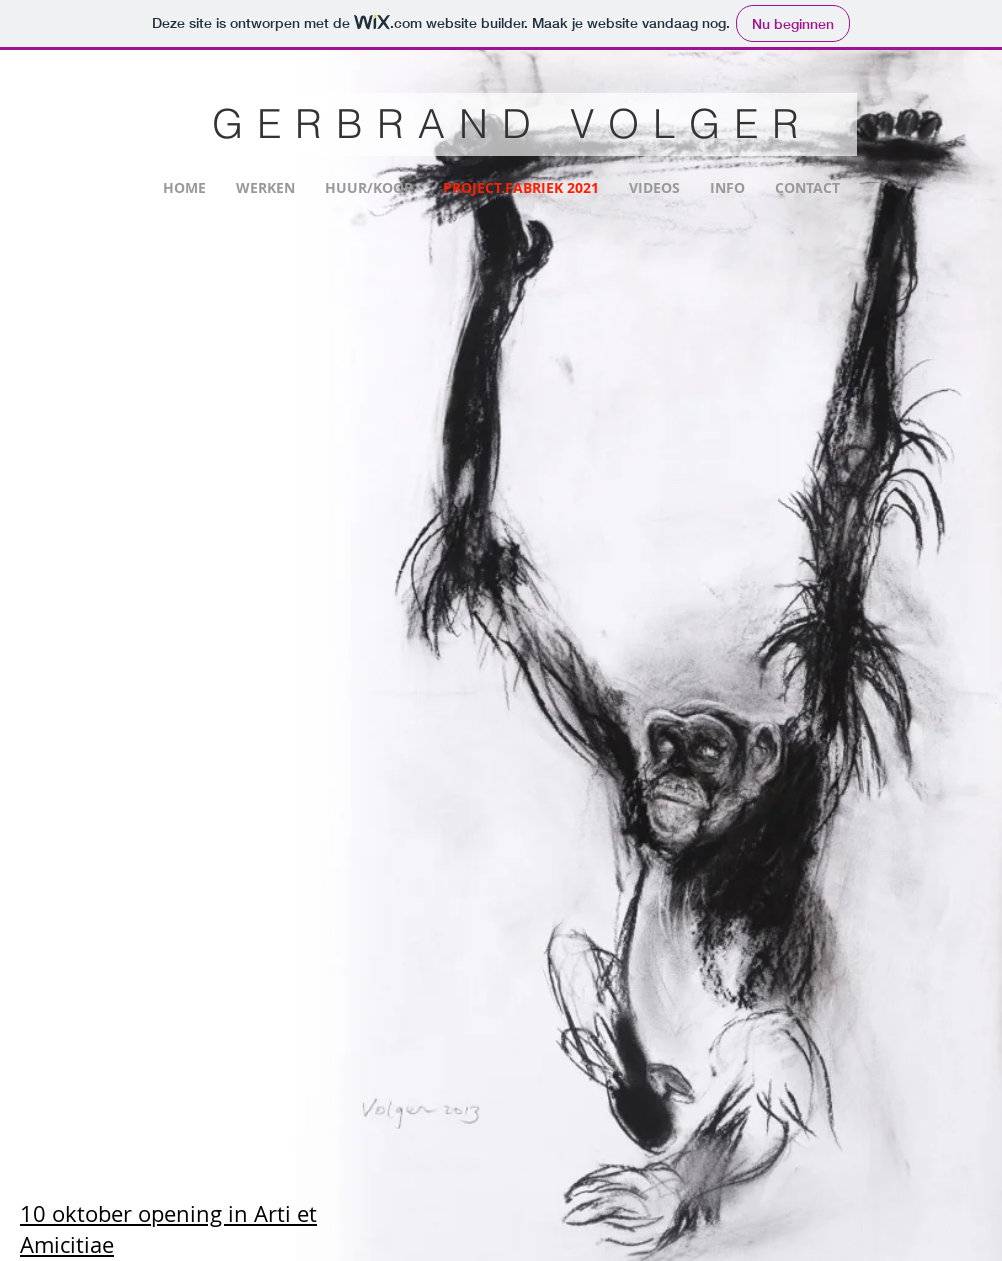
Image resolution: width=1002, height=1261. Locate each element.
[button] (233, 316)
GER (274, 123)
